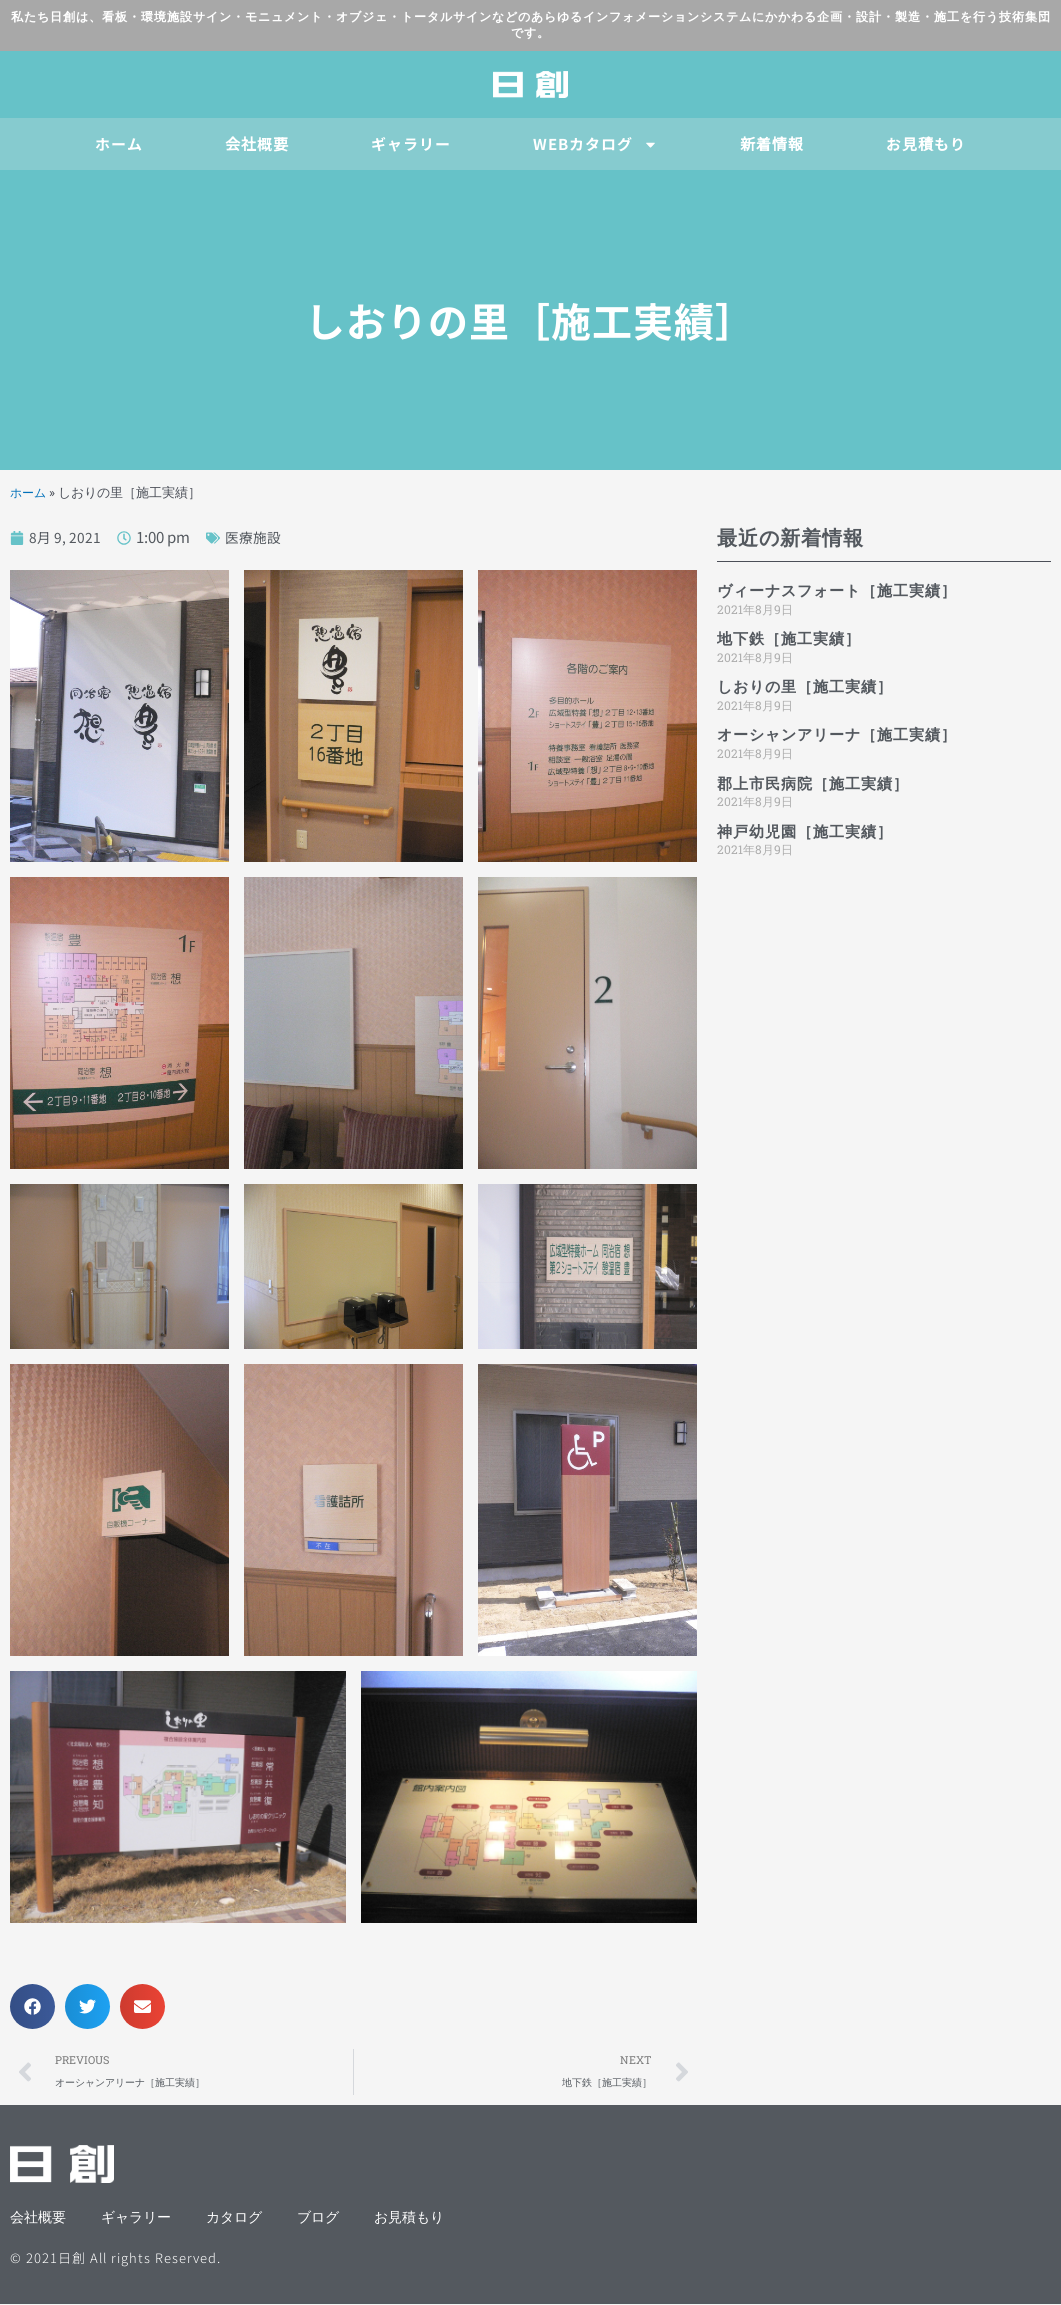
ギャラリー (411, 143)
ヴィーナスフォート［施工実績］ (837, 591)
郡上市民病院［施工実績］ (813, 784)
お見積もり (926, 143)
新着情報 (772, 143)
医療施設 (256, 536)
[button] (32, 2006)
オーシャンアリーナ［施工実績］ (837, 735)
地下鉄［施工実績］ (789, 639)
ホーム (119, 143)
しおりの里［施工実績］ (805, 687)
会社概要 (257, 143)
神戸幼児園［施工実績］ (805, 832)
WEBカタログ (595, 144)
